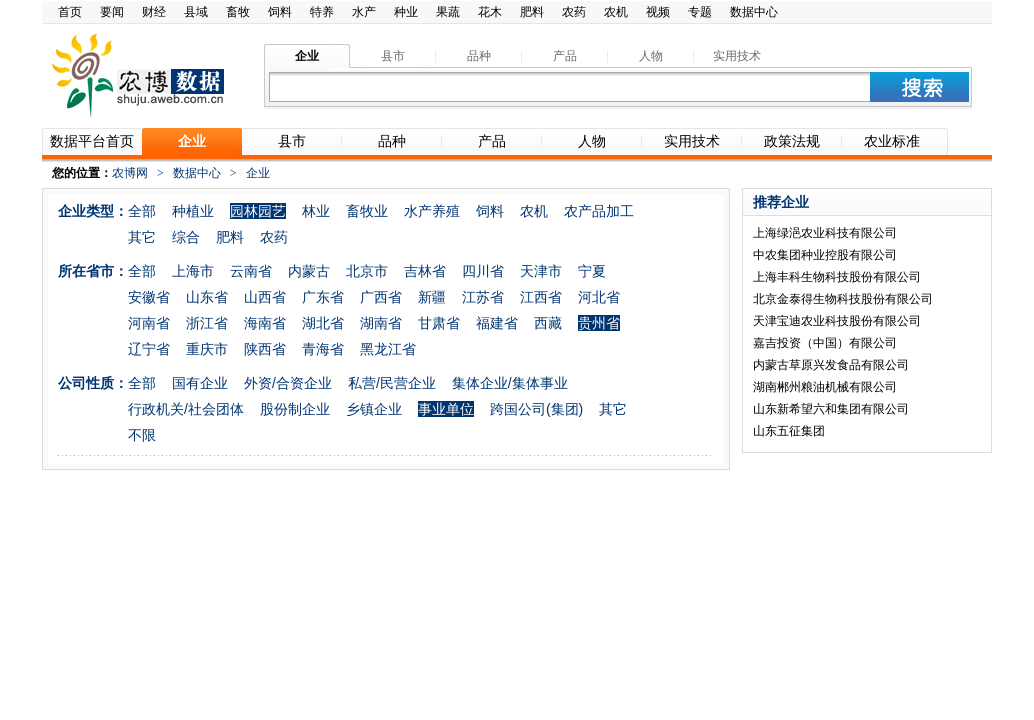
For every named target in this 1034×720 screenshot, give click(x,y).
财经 (154, 12)
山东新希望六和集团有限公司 (831, 409)
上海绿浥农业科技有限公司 (825, 233)
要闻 (112, 12)
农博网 (130, 173)
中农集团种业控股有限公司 (825, 255)
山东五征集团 (789, 431)
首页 (70, 12)
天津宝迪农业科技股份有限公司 (837, 321)
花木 (490, 12)
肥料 (532, 12)
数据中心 (754, 12)
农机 (616, 12)
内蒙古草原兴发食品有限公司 (831, 365)
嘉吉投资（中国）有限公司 (825, 343)
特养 (322, 12)
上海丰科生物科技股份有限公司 (837, 277)
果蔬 (448, 12)
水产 (364, 12)
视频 (658, 12)
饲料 (280, 12)
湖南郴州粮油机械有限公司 (825, 387)
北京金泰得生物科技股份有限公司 (843, 299)
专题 (700, 12)
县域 (196, 12)
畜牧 (238, 12)
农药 (574, 12)
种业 (406, 12)
